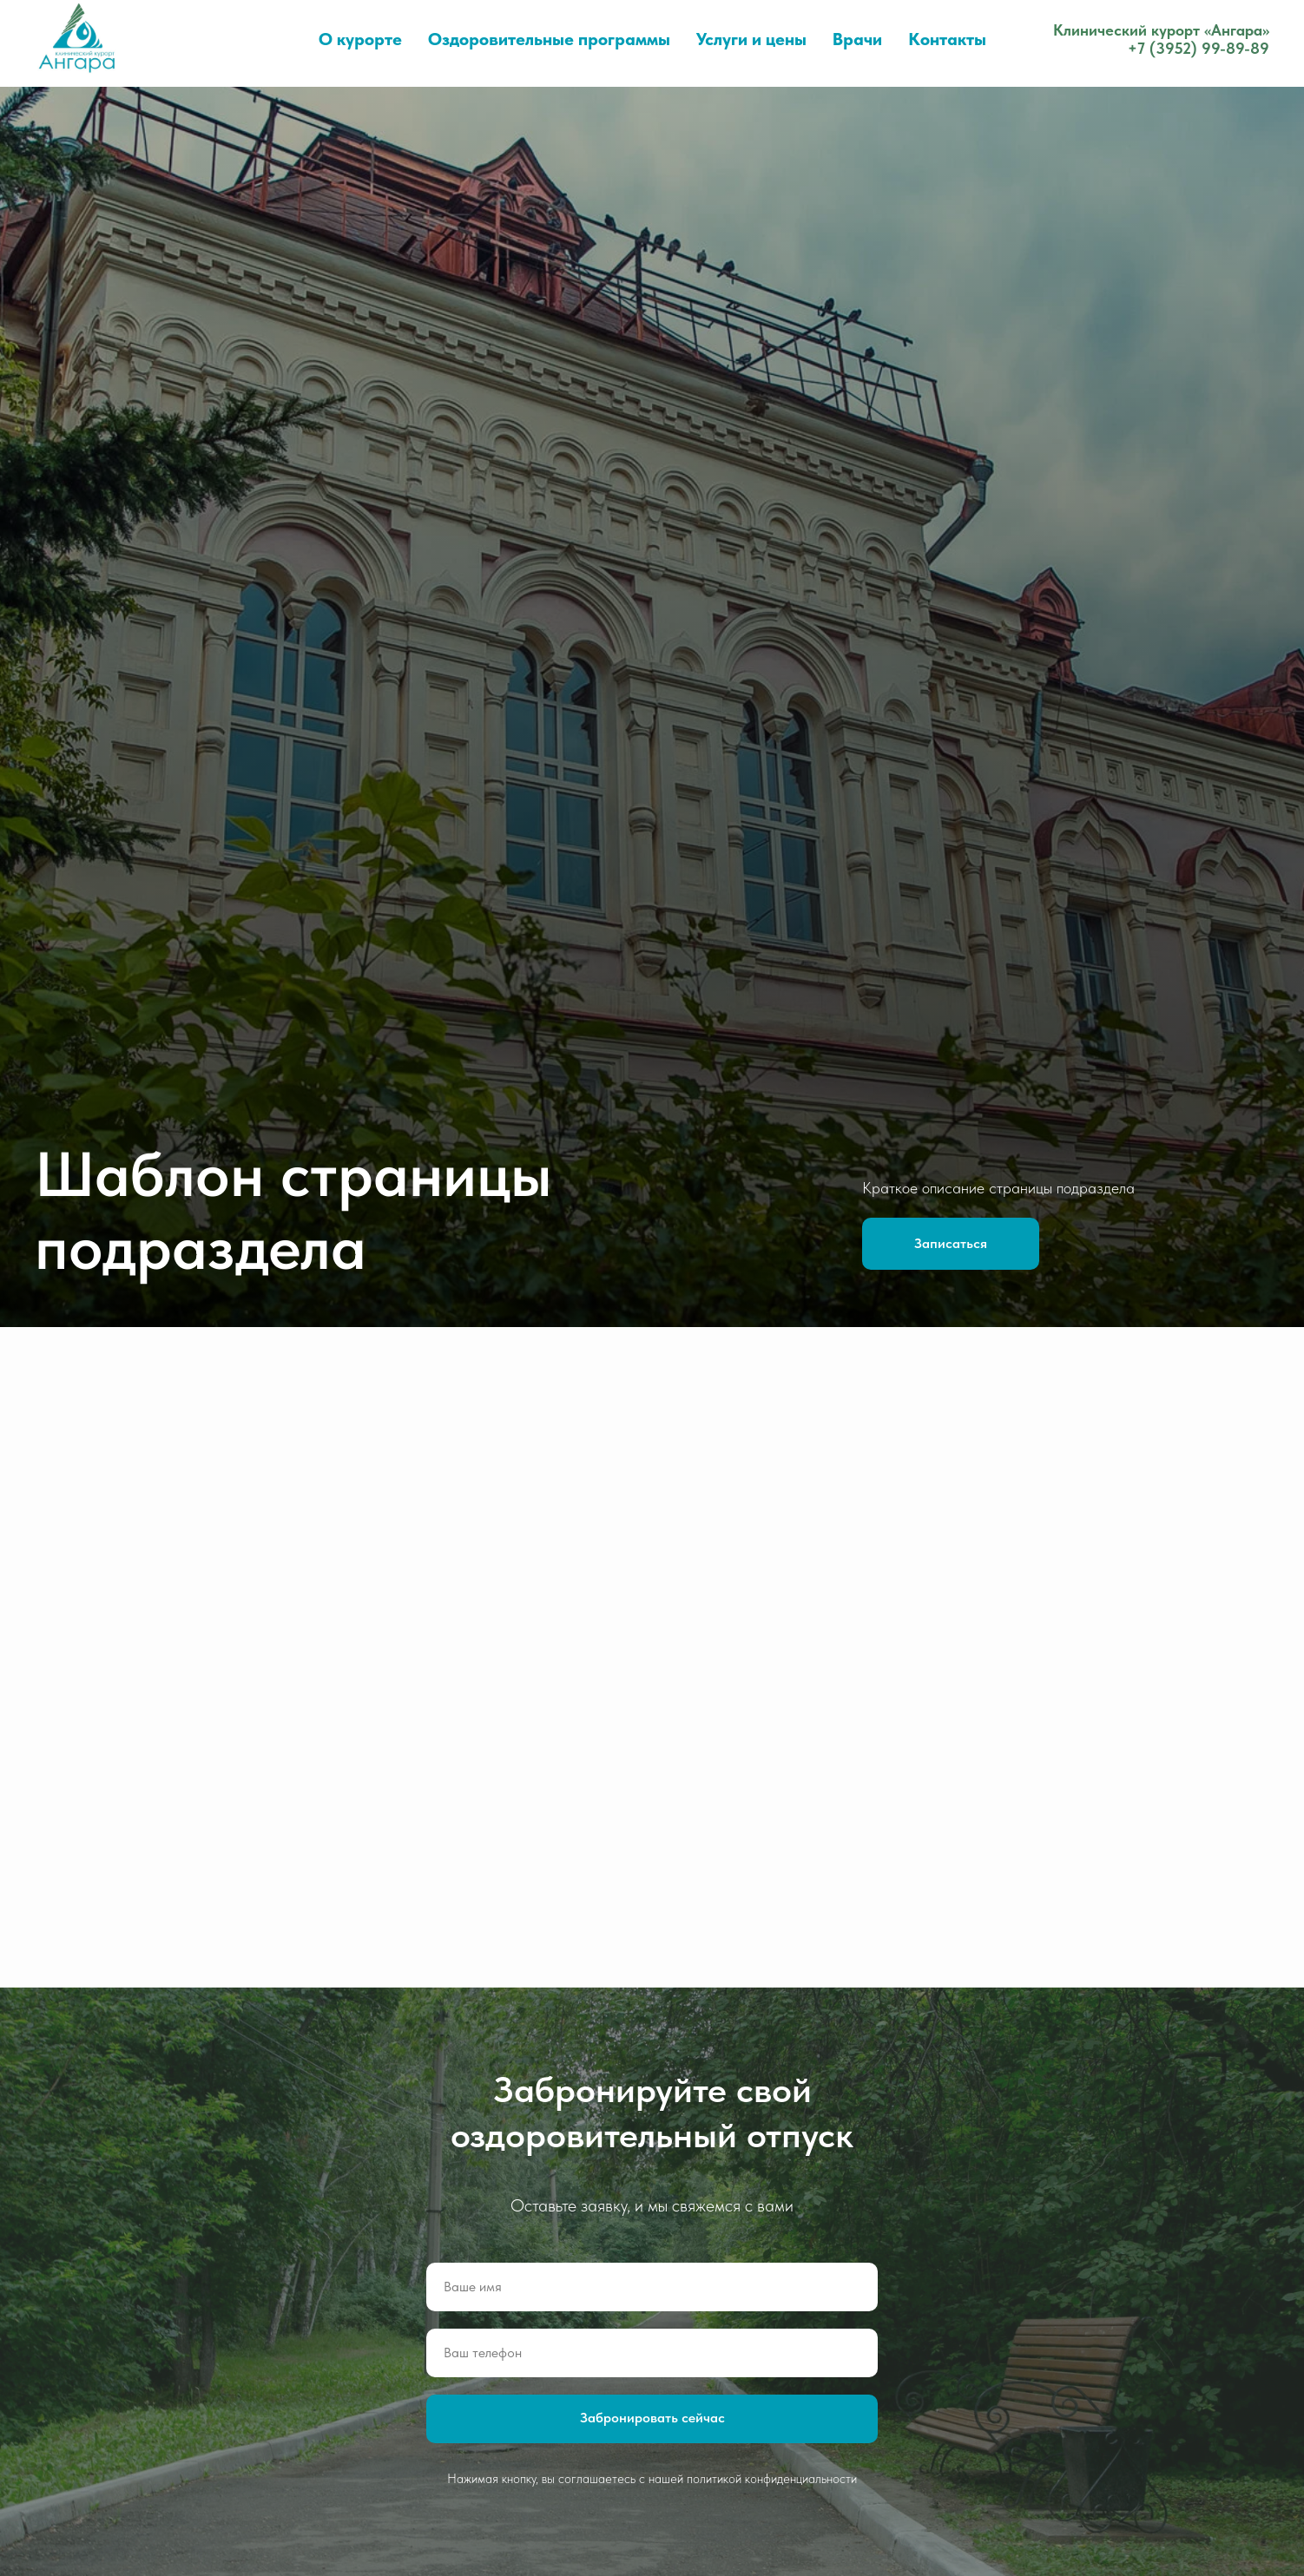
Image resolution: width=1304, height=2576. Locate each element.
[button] (950, 1244)
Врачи (857, 39)
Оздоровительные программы (549, 39)
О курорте (360, 39)
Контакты (947, 39)
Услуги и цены (751, 39)
